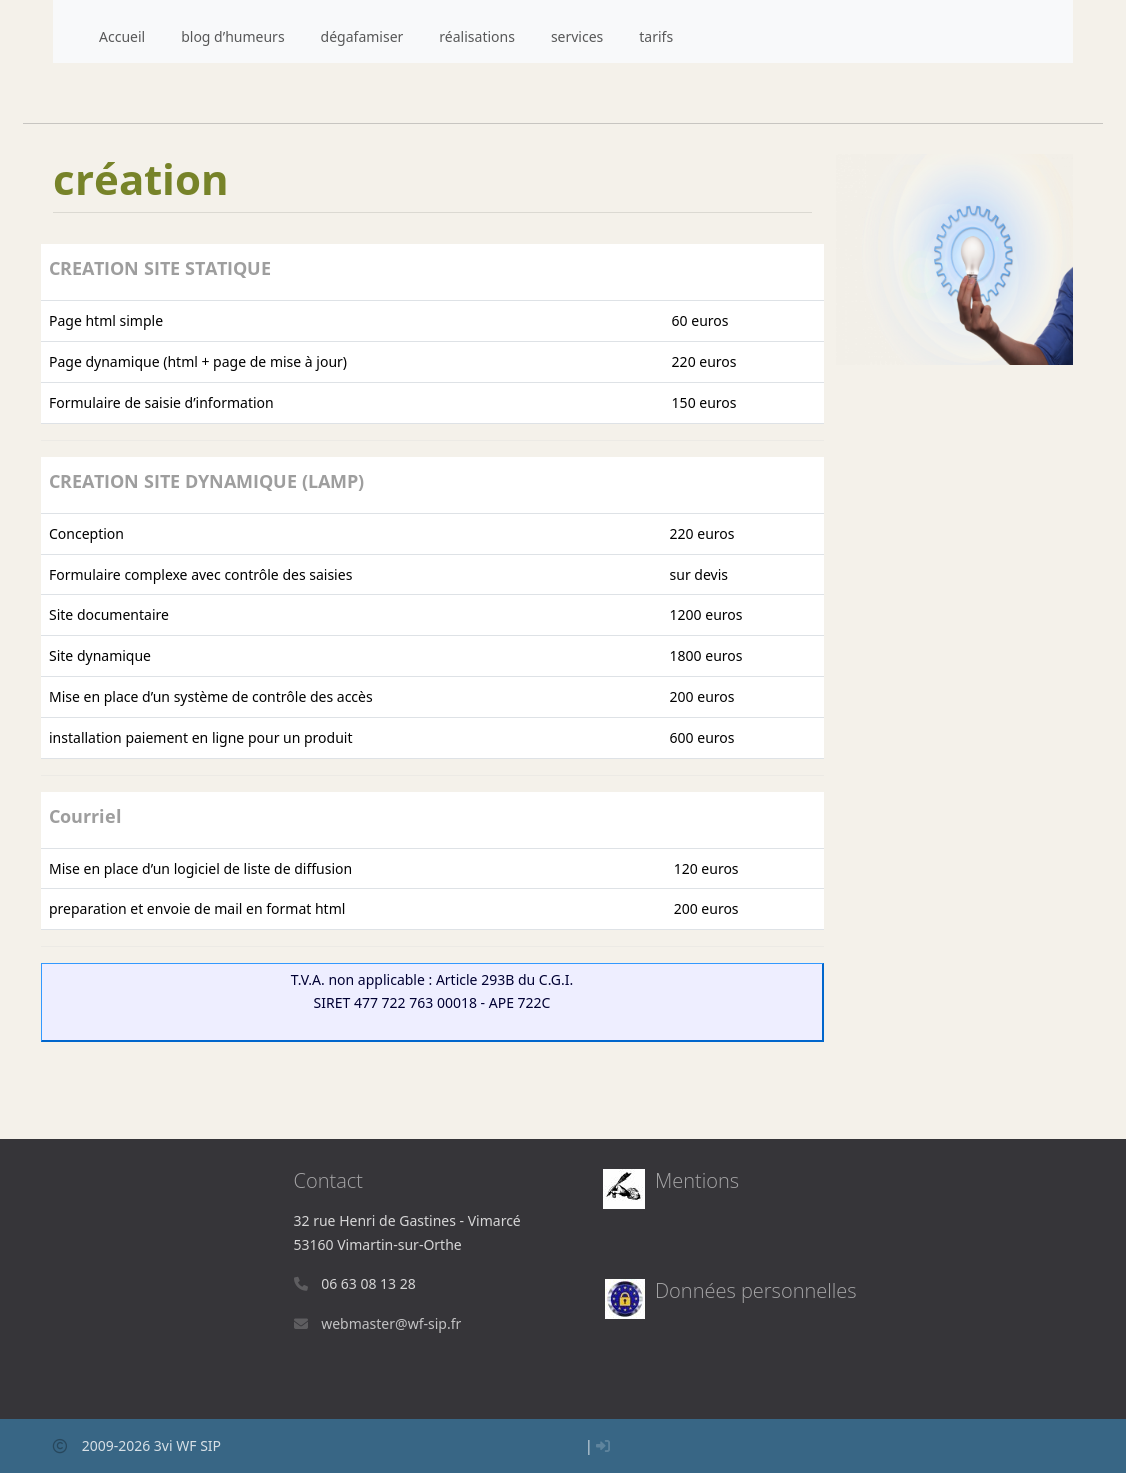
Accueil (122, 36)
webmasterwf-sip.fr (391, 1323)
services (577, 36)
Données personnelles (756, 1290)
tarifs (656, 36)
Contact (328, 1180)
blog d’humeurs (232, 36)
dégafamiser (362, 36)
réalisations (477, 36)
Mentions (697, 1180)
